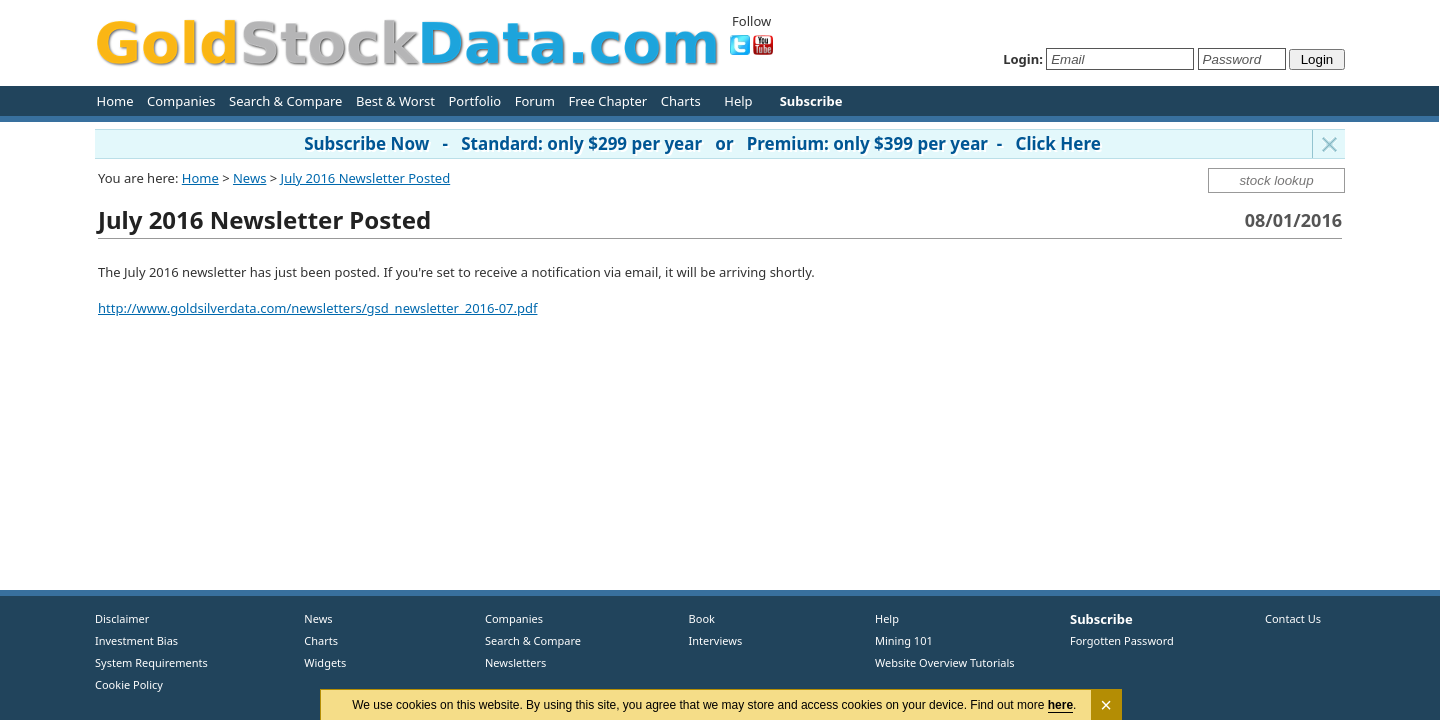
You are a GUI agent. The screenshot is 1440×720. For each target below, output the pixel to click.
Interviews (711, 640)
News (249, 178)
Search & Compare (285, 101)
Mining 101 (904, 640)
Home (115, 101)
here (1060, 705)
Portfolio (474, 101)
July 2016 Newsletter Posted (366, 178)
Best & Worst (395, 101)
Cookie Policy (129, 684)
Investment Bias (136, 640)
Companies (181, 101)
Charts (681, 101)
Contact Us (1293, 618)
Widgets (318, 662)
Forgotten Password (1122, 640)
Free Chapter (607, 101)
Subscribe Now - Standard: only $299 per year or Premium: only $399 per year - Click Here (702, 143)
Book (697, 618)
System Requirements (151, 662)
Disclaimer (122, 618)
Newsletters (515, 662)
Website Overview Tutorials (945, 662)
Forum (535, 101)
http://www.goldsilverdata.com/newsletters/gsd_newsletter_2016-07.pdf (317, 308)
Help (738, 101)
